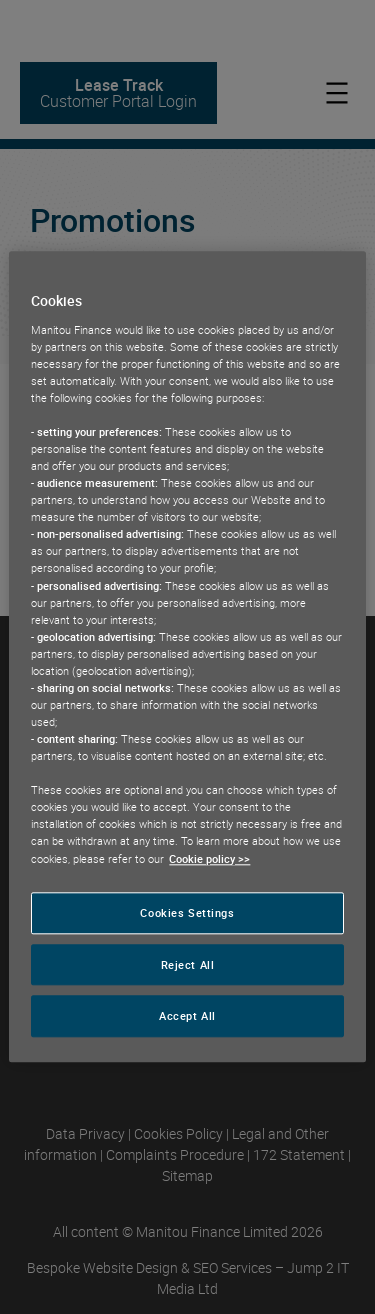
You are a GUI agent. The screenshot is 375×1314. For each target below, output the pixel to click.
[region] (187, 656)
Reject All (188, 964)
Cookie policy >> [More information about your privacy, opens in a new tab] (209, 858)
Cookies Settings (187, 912)
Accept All (187, 1016)
